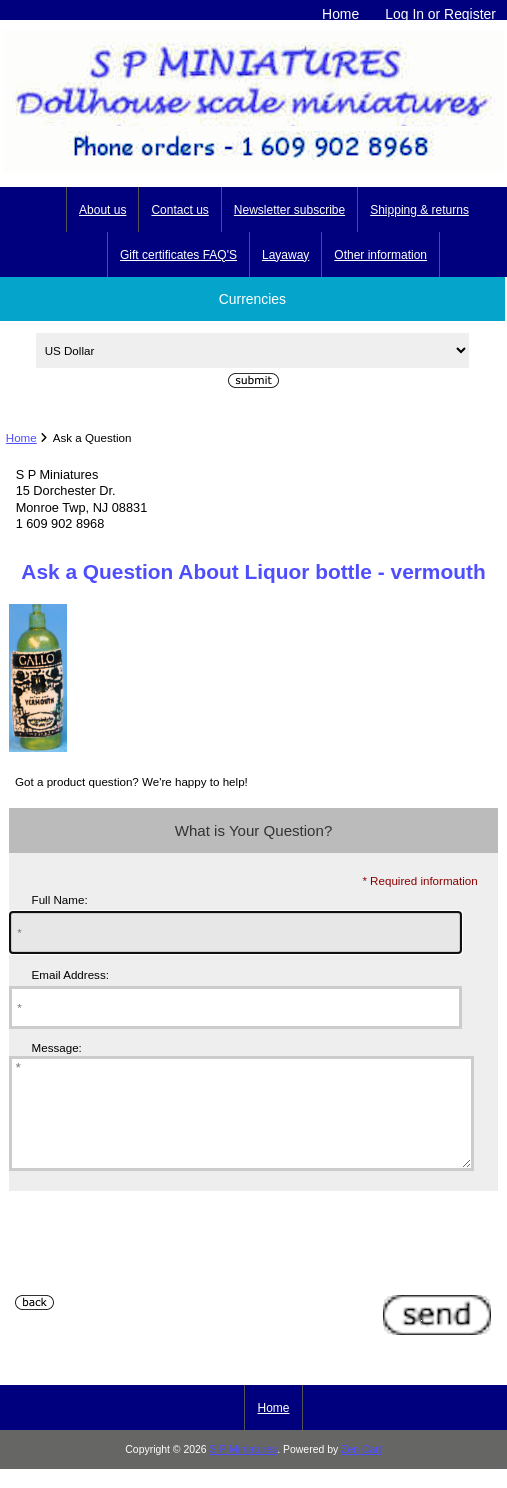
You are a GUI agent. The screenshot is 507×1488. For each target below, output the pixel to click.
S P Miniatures (244, 1470)
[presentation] (161, 1271)
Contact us (179, 210)
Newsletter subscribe (289, 210)
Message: (57, 1047)
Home (340, 14)
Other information (380, 255)
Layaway (285, 255)
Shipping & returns (419, 210)
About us (102, 210)
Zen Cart (361, 1470)
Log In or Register (440, 14)
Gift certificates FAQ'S (178, 255)
